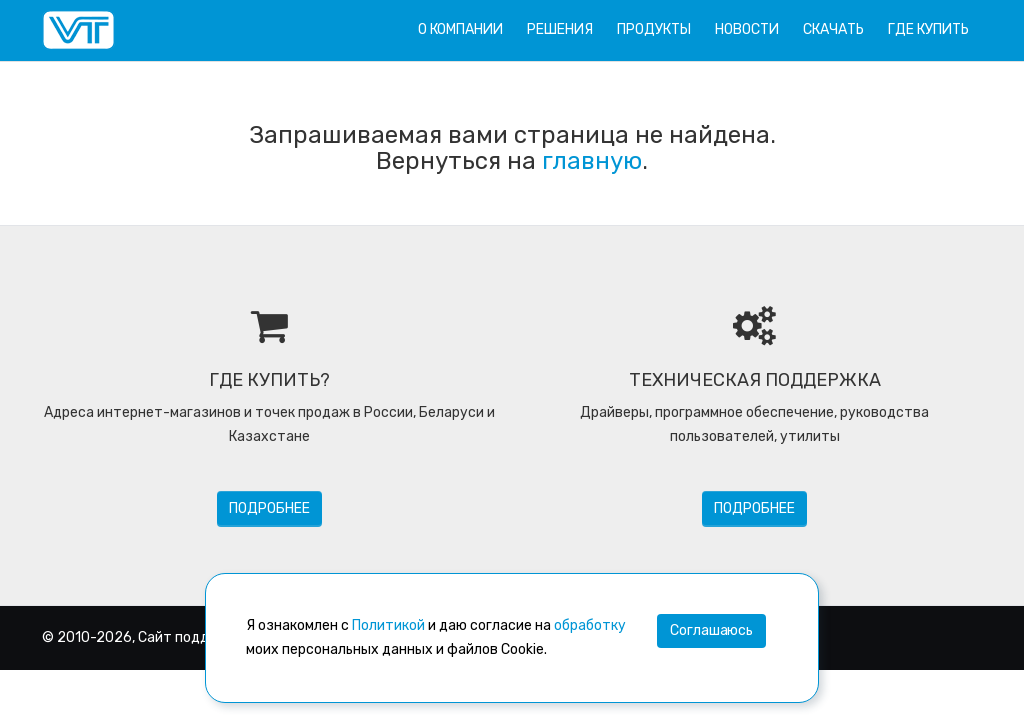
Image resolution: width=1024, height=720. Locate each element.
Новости (747, 29)
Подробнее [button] (269, 508)
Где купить (928, 29)
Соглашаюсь (711, 630)
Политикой (388, 625)
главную (592, 161)
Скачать (833, 29)
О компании (460, 29)
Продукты (654, 29)
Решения (560, 29)
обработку (590, 625)
